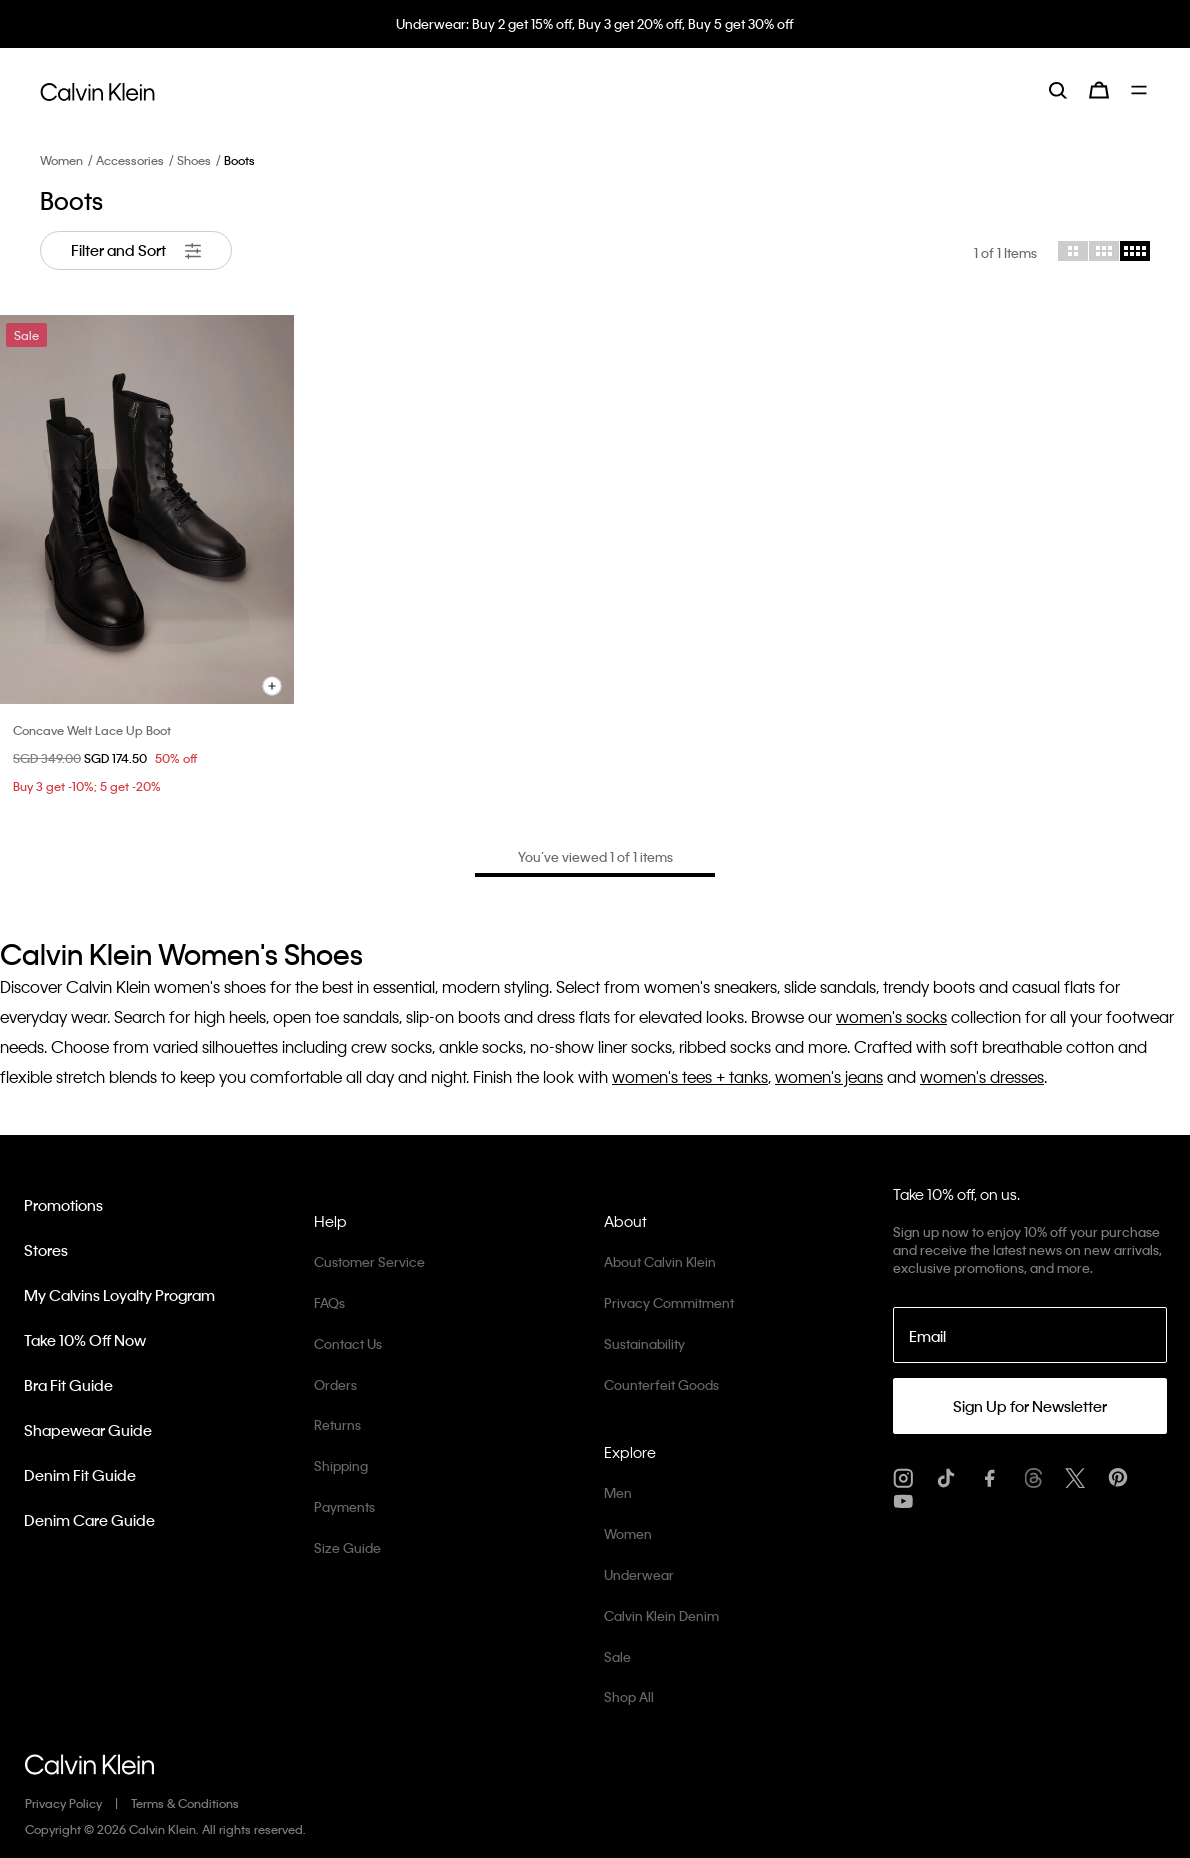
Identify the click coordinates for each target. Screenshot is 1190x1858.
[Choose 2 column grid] (1073, 251)
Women (61, 160)
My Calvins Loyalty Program (119, 1295)
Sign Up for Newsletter (1030, 1406)
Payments (344, 1506)
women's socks (891, 1016)
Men (618, 1492)
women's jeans (829, 1076)
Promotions (63, 1205)
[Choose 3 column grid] (1104, 251)
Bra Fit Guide (68, 1385)
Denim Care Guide (89, 1520)
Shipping (341, 1465)
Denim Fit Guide (80, 1475)
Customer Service (369, 1261)
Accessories (130, 160)
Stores (46, 1250)
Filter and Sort (136, 250)
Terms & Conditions (185, 1803)
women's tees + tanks (690, 1076)
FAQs (329, 1302)
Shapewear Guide (88, 1430)
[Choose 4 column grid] (1135, 251)
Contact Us (348, 1343)
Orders (335, 1384)
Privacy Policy (63, 1803)
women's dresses (982, 1076)
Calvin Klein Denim (661, 1615)
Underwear (639, 1574)
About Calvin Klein (660, 1261)
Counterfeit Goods (661, 1384)
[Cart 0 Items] (1099, 90)
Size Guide (347, 1547)
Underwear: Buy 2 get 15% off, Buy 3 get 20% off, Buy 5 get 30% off (595, 23)
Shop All (629, 1696)
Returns (337, 1424)
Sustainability (644, 1343)
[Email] (1030, 1335)
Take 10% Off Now (85, 1340)
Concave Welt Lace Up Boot (92, 730)
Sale (617, 1656)
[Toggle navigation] (1140, 90)
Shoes (194, 160)
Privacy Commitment (669, 1302)
